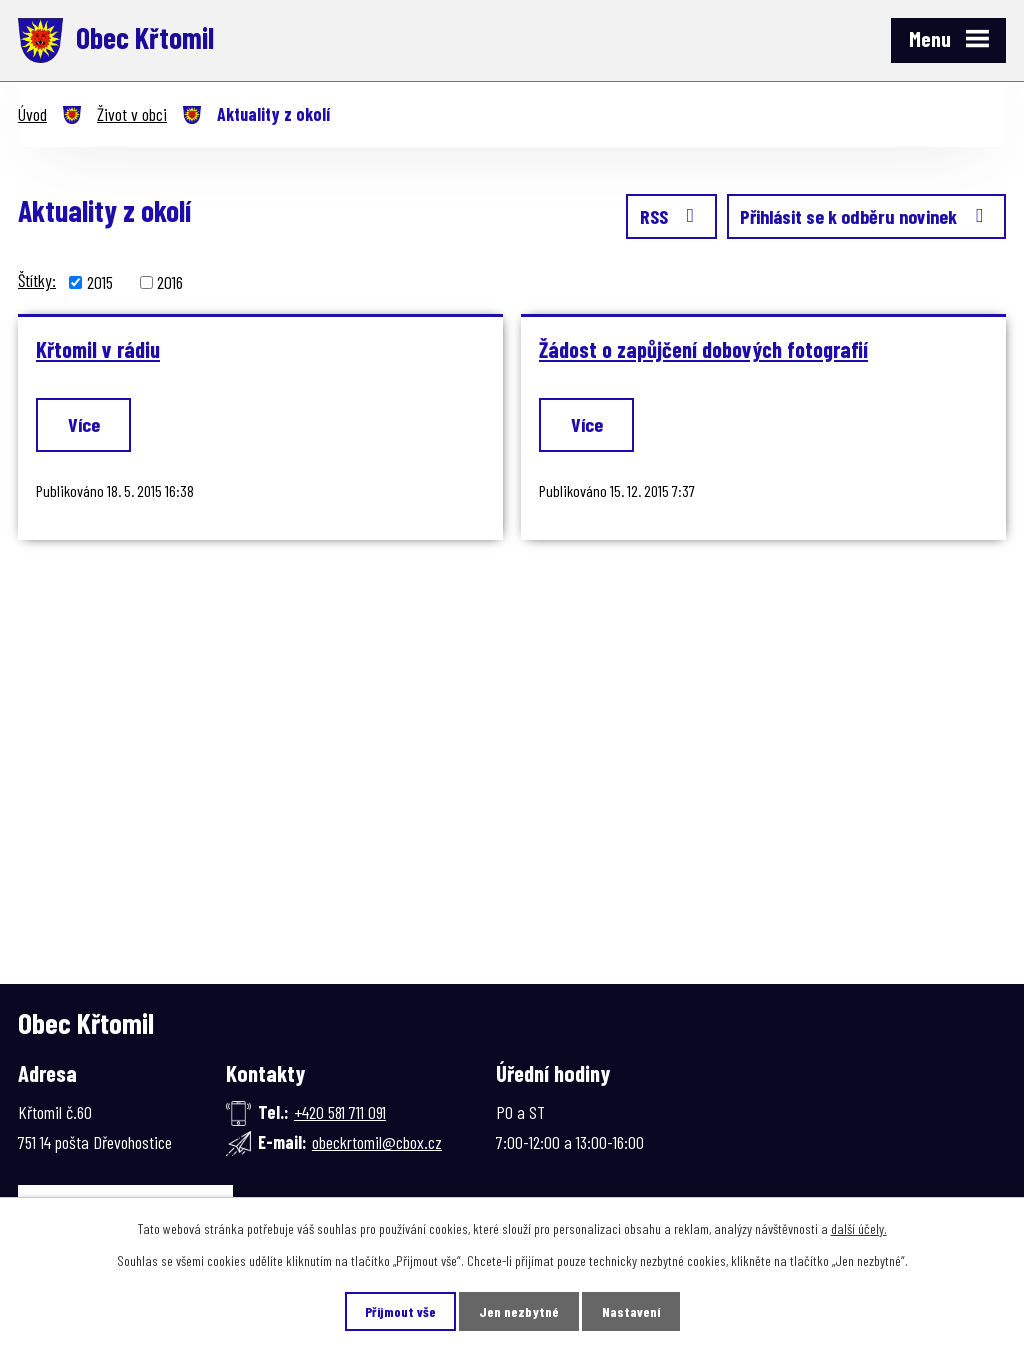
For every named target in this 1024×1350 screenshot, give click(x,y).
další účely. (859, 1228)
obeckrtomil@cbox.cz (377, 1142)
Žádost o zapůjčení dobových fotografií (703, 349)
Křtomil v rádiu (98, 349)
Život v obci (132, 114)
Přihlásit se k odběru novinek (866, 216)
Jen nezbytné (519, 1311)
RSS (671, 216)
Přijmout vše (400, 1311)
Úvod (32, 114)
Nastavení (631, 1311)
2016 (170, 282)
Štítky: (37, 280)
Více (84, 424)
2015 (100, 282)
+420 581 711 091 (340, 1112)
